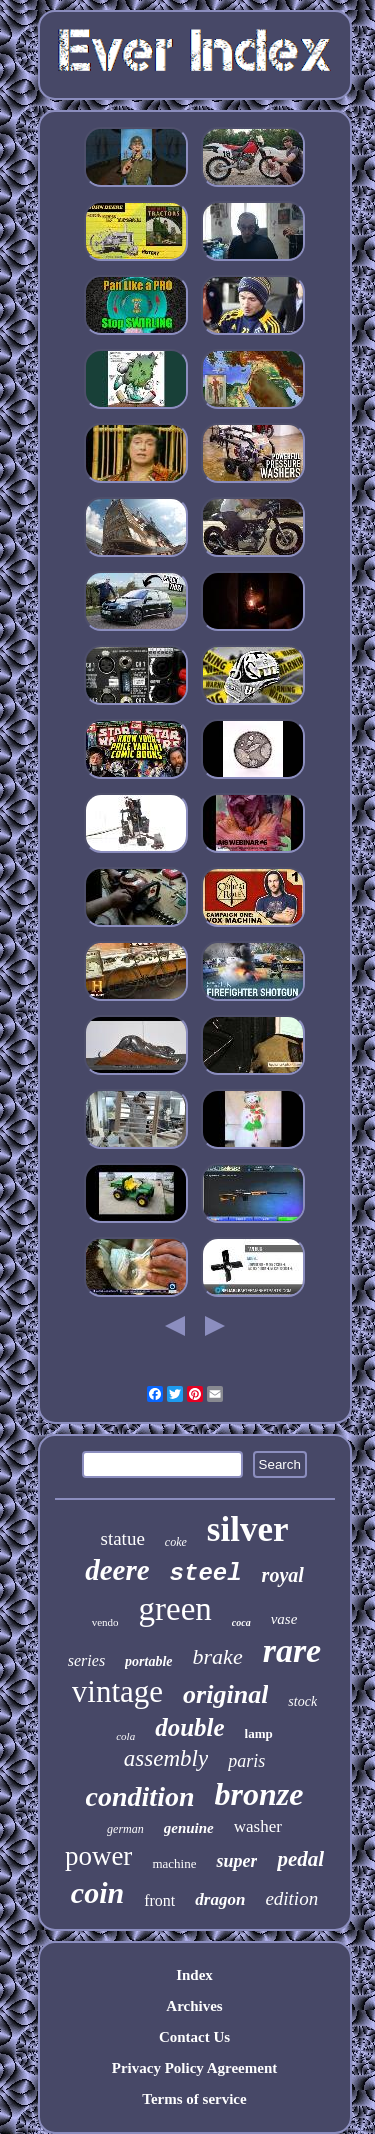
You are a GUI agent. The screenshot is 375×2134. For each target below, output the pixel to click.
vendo (105, 1622)
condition (140, 1796)
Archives (194, 2006)
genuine (189, 1828)
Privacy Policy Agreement (195, 2068)
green (175, 1609)
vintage (117, 1691)
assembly (166, 1758)
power (98, 1856)
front (159, 1900)
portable (148, 1661)
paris (246, 1761)
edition (291, 1898)
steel (206, 1573)
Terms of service (194, 2099)
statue (123, 1538)
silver (248, 1529)
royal (283, 1575)
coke (176, 1542)
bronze (259, 1794)
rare (292, 1650)
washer (258, 1826)
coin (97, 1892)
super (236, 1861)
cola (125, 1736)
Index (194, 1975)
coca (241, 1622)
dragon (220, 1899)
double (189, 1727)
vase (284, 1619)
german (125, 1829)
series (86, 1660)
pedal (300, 1859)
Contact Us (194, 2037)
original (225, 1694)
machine (174, 1863)
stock (302, 1701)
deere (117, 1570)
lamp (259, 1733)
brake (218, 1656)
